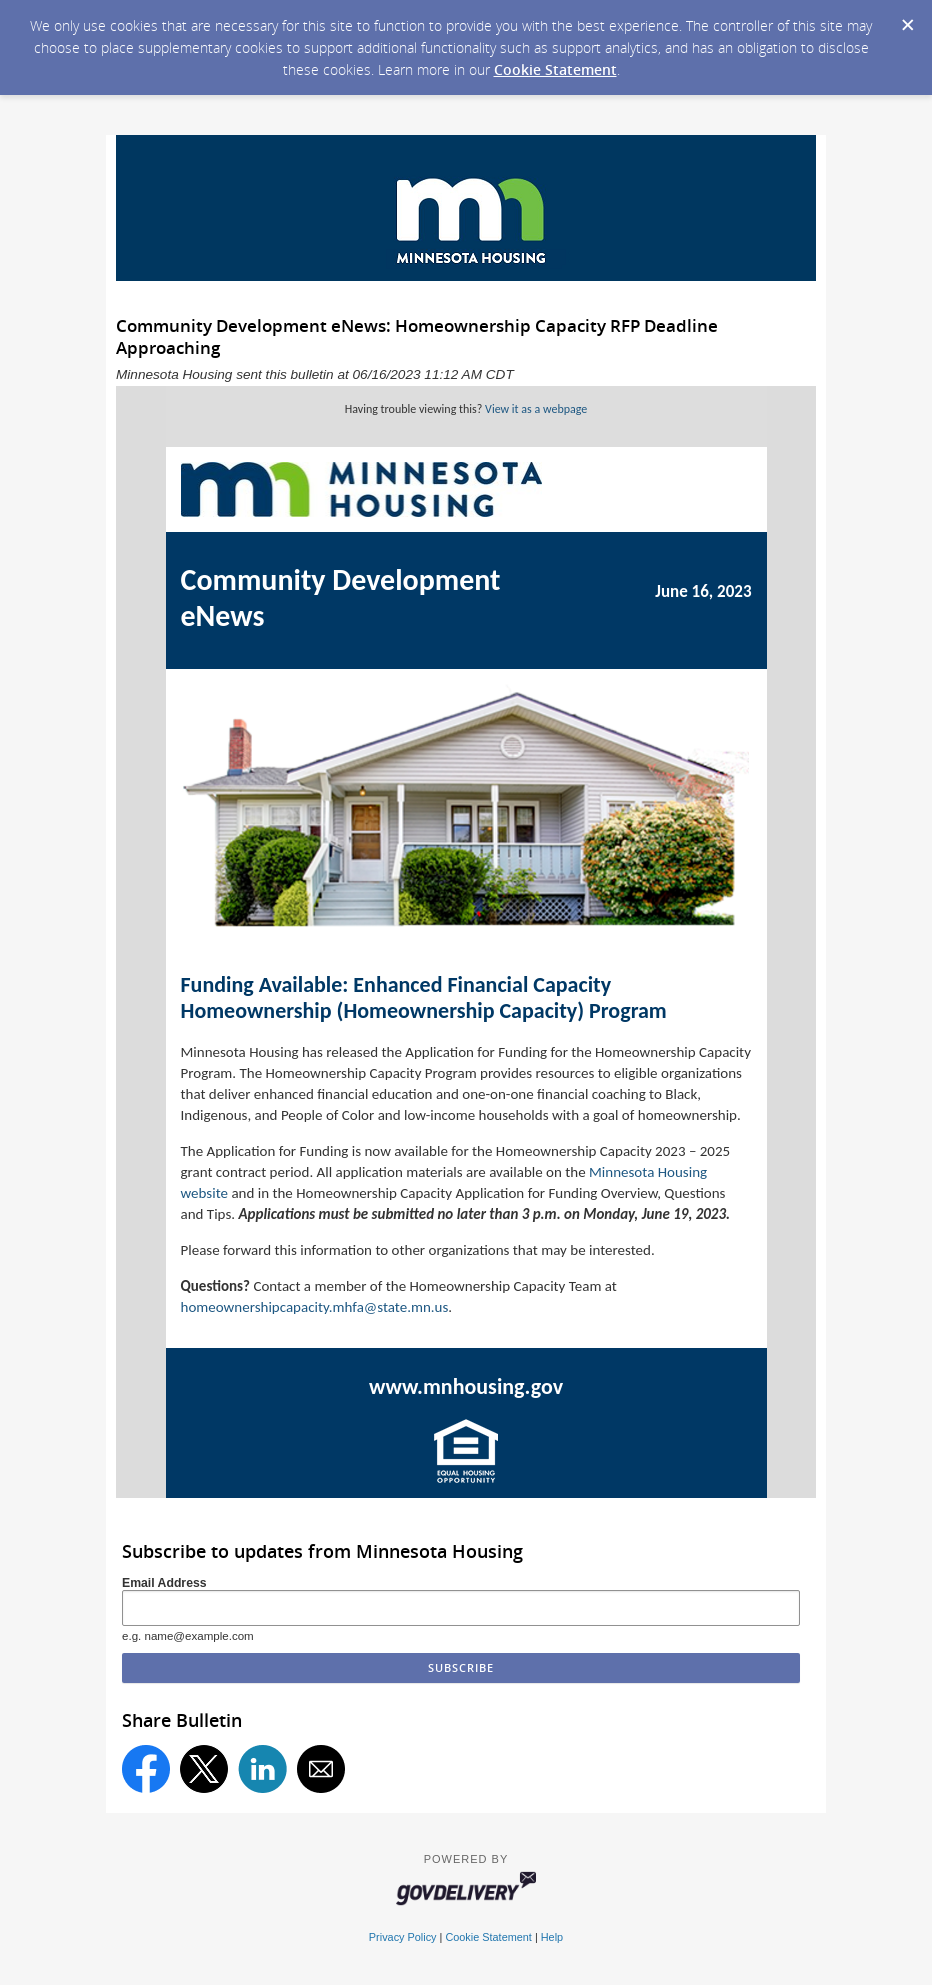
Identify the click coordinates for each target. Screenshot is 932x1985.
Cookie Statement (555, 69)
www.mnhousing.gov (466, 1386)
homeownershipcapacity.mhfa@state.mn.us (315, 1307)
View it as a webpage (536, 409)
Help (552, 1937)
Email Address (164, 1583)
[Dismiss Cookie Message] (907, 19)
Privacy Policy (403, 1937)
